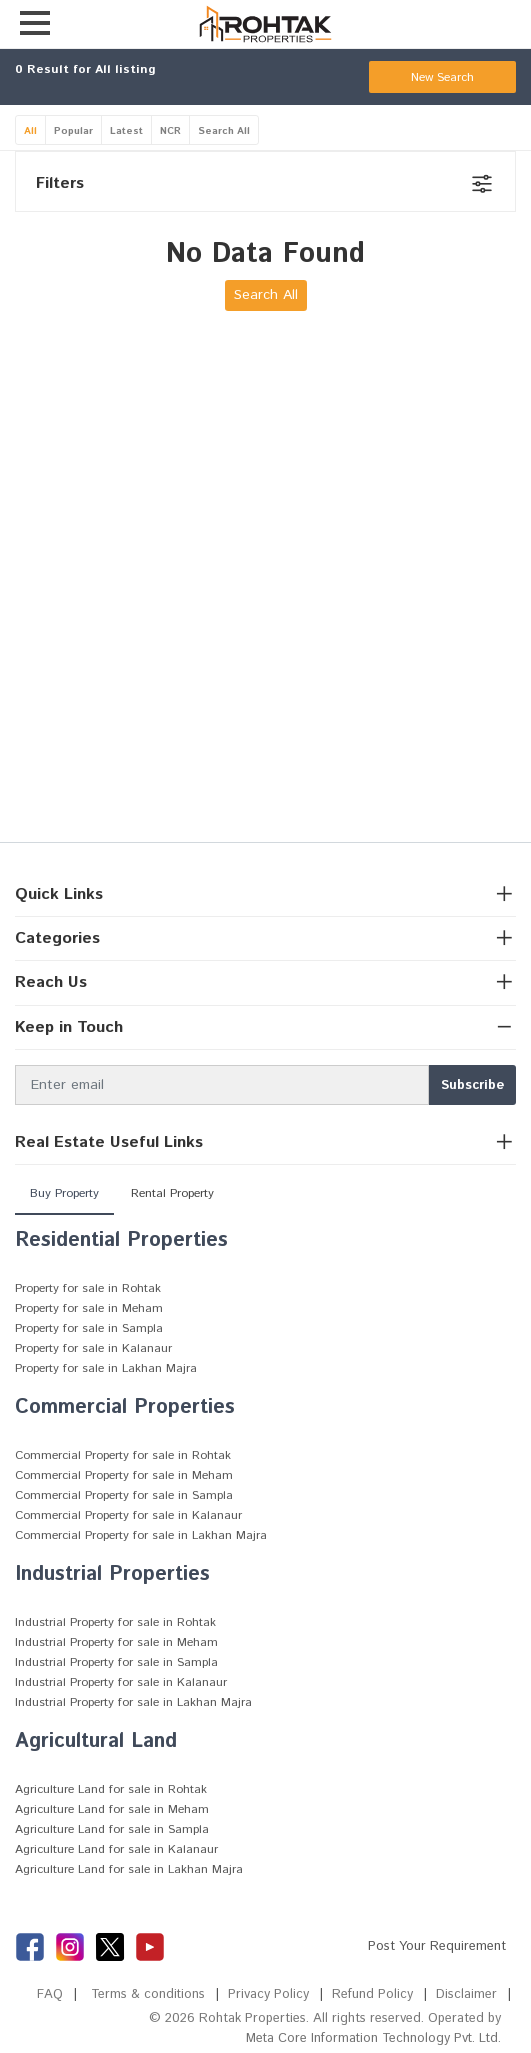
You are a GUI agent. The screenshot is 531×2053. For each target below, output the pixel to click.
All (30, 131)
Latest (126, 131)
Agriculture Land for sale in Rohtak (111, 1789)
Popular (73, 131)
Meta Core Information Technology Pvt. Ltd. (371, 2038)
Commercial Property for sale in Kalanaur (128, 1515)
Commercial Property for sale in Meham (124, 1475)
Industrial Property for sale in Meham (116, 1642)
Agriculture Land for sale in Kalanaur (116, 1849)
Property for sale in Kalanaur (93, 1348)
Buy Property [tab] (64, 1193)
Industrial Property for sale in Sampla (116, 1662)
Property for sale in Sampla (89, 1328)
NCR (170, 131)
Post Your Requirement (437, 1946)
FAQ (49, 1994)
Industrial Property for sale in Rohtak (115, 1622)
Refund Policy (372, 1994)
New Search (442, 77)
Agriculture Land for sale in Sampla (112, 1829)
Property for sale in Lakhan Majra (106, 1368)
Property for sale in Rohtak (88, 1288)
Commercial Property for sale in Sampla (124, 1495)
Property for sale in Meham (89, 1308)
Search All (224, 131)
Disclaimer (466, 1994)
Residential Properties (121, 1240)
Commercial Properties (125, 1407)
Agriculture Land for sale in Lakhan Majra (129, 1869)
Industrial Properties (112, 1574)
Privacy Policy (268, 1994)
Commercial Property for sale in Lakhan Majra (141, 1535)
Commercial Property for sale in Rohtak (123, 1455)
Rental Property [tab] (172, 1193)
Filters (60, 183)
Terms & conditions (147, 1994)
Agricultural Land (96, 1741)
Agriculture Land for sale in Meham (112, 1809)
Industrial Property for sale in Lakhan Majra (133, 1702)
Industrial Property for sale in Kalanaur (121, 1682)
